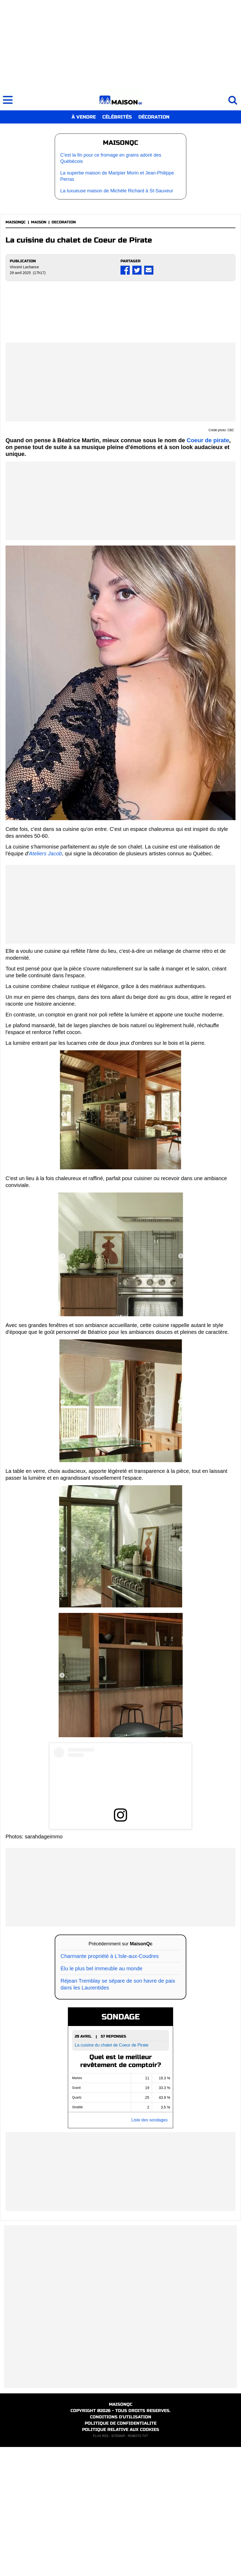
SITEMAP (118, 2565)
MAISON (38, 222)
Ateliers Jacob (45, 983)
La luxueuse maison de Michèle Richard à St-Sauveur (116, 190)
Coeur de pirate (208, 569)
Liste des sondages (149, 2249)
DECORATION (64, 222)
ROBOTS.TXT (138, 2565)
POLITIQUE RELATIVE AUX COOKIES (120, 2558)
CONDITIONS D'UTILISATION (120, 2545)
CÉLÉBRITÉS (117, 117)
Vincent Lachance (24, 267)
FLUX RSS (100, 2565)
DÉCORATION (153, 117)
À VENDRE (84, 117)
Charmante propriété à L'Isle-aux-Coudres (110, 2085)
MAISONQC (16, 222)
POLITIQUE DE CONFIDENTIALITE (121, 2552)
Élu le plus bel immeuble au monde (101, 2098)
